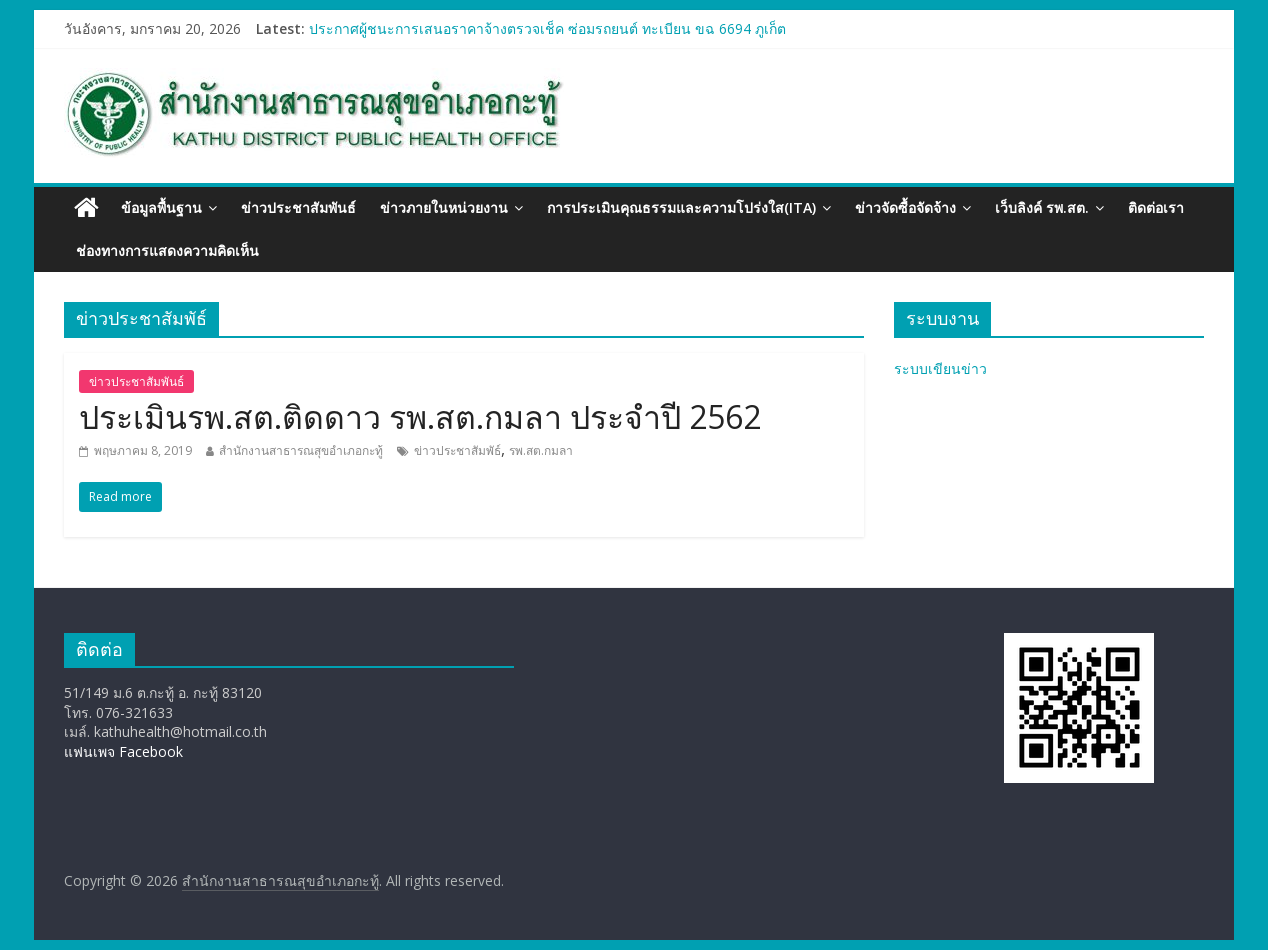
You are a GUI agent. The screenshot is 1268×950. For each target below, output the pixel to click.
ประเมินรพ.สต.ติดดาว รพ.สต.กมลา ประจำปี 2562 (420, 416)
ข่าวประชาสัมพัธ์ (457, 450)
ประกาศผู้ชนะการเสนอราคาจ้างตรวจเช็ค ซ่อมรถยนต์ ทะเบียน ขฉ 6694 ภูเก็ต (547, 28)
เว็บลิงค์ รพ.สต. (1042, 207)
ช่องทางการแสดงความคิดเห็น (167, 250)
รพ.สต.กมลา (541, 450)
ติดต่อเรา (1156, 207)
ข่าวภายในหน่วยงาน (444, 207)
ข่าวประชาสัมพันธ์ (298, 207)
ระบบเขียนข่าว (940, 368)
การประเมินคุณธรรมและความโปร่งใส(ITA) (681, 207)
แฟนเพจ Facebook (123, 751)
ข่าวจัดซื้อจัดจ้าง (905, 207)
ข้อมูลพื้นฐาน (161, 207)
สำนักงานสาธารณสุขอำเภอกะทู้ (301, 450)
